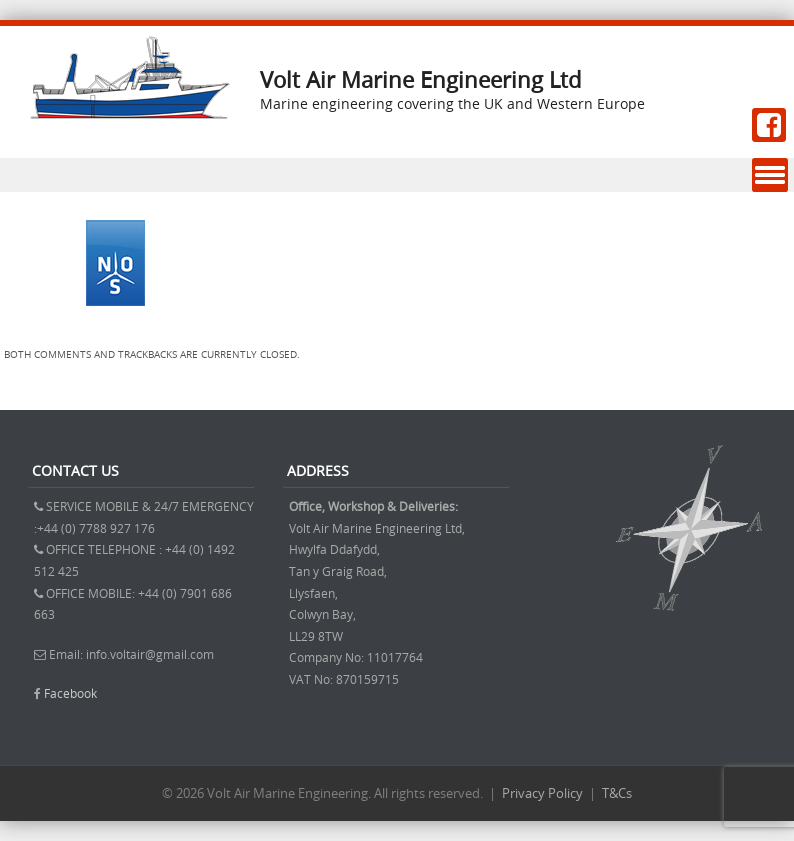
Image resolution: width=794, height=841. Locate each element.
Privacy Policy (542, 793)
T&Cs (617, 793)
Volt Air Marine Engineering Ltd (420, 79)
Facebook (70, 693)
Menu (770, 175)
